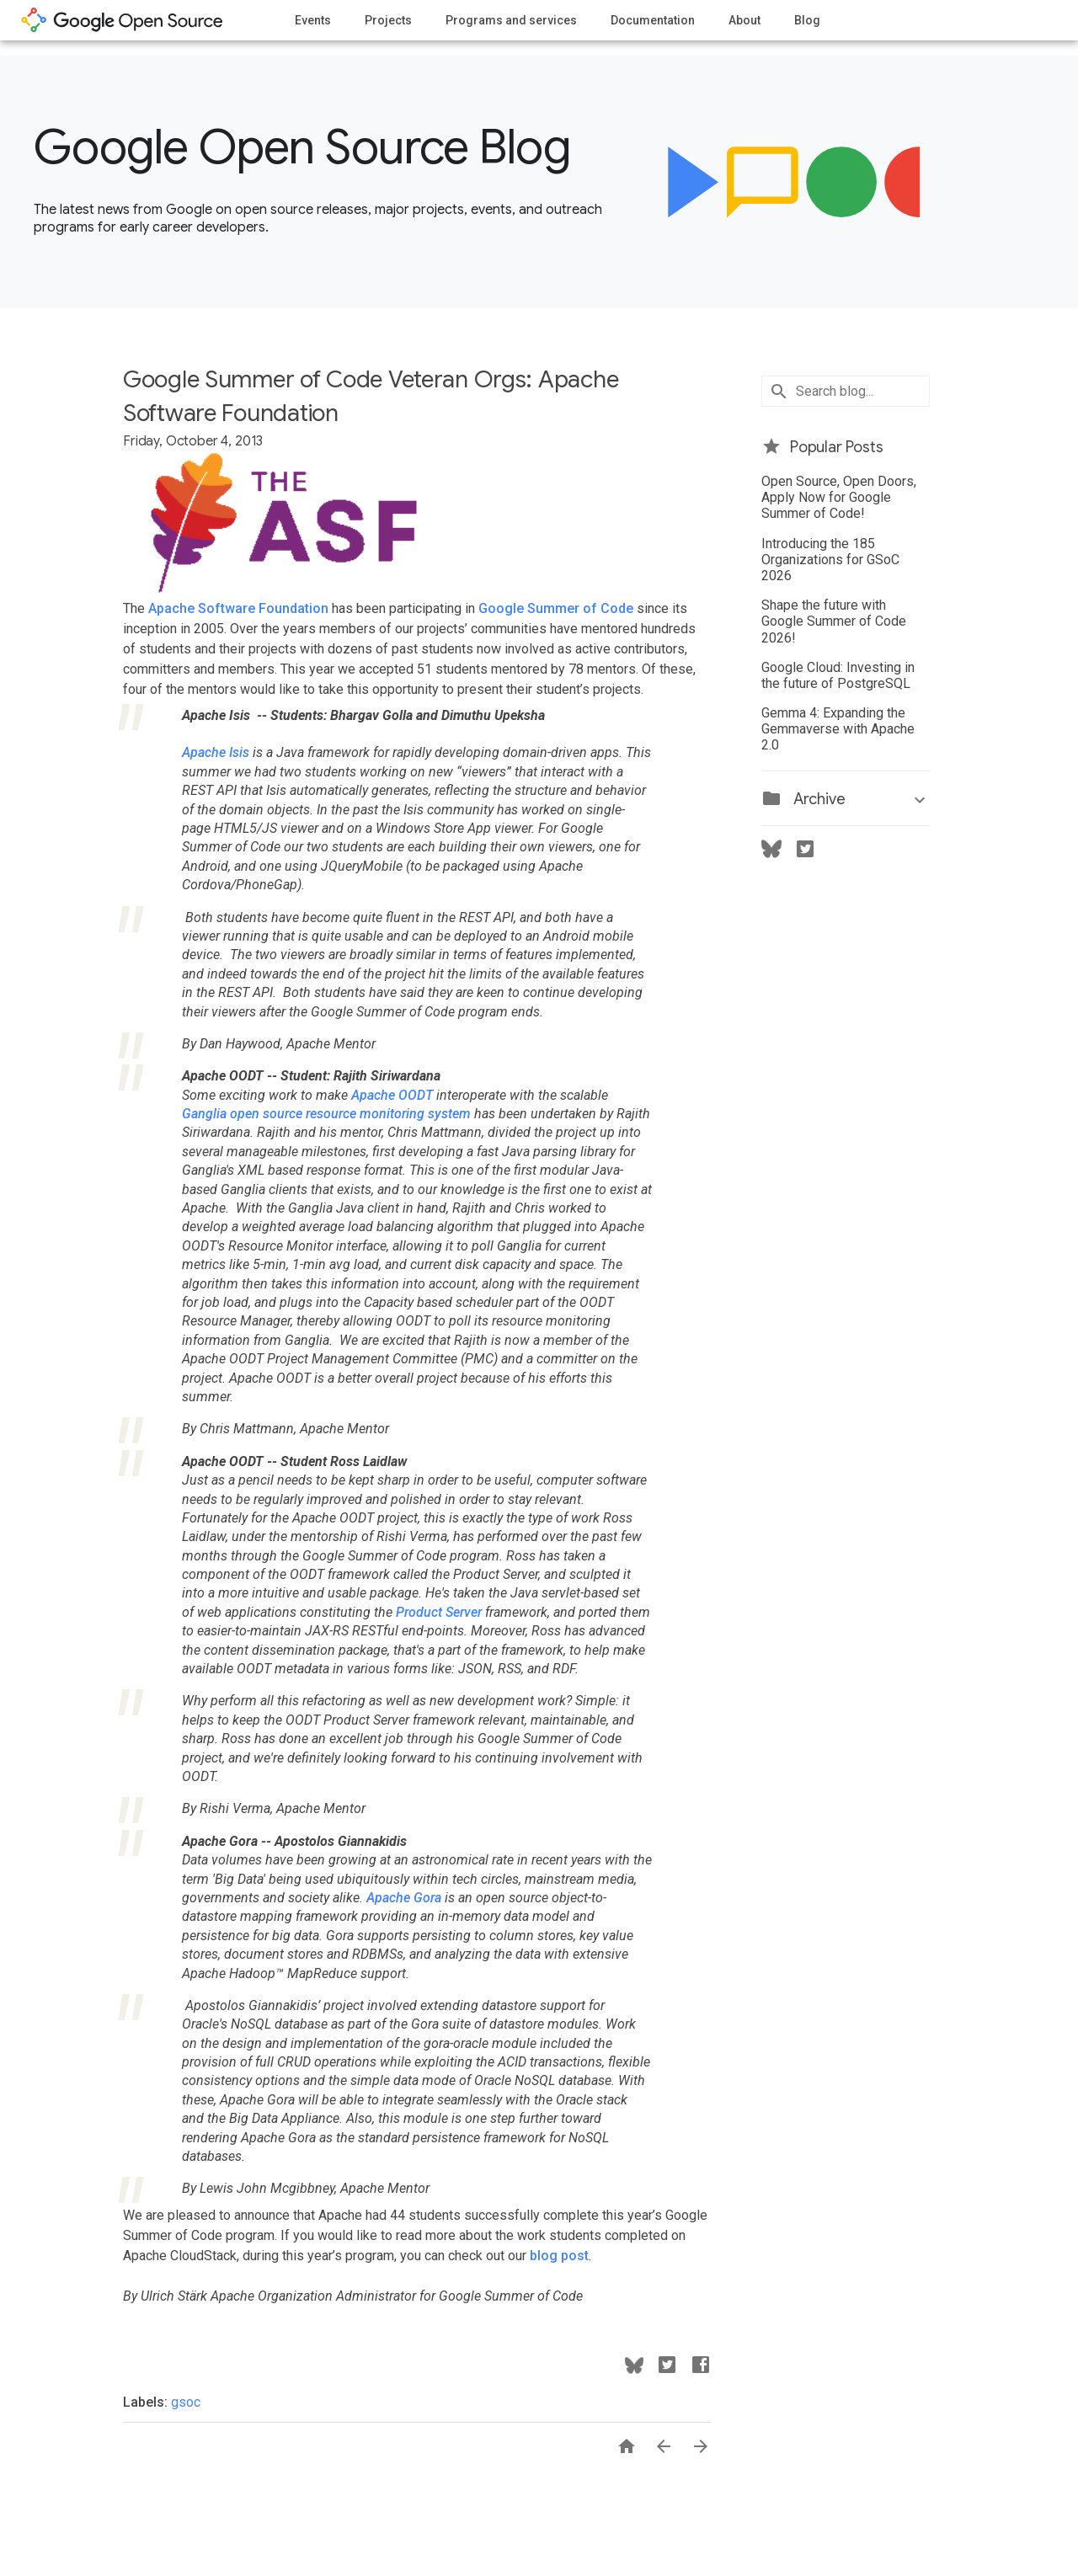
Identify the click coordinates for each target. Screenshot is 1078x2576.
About (744, 20)
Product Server (439, 1612)
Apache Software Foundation (238, 608)
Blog (807, 20)
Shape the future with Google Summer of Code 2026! (833, 621)
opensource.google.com (122, 20)
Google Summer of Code (555, 608)
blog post (559, 2256)
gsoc (185, 2402)
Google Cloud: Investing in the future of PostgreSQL (838, 675)
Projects (388, 20)
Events (313, 20)
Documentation (653, 20)
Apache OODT (392, 1095)
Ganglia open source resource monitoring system (326, 1114)
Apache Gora (403, 1898)
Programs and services (511, 20)
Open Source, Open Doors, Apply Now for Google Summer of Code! (838, 497)
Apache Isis (215, 752)
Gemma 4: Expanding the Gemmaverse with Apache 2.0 (838, 729)
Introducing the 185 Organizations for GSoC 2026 (830, 560)
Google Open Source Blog (302, 147)
